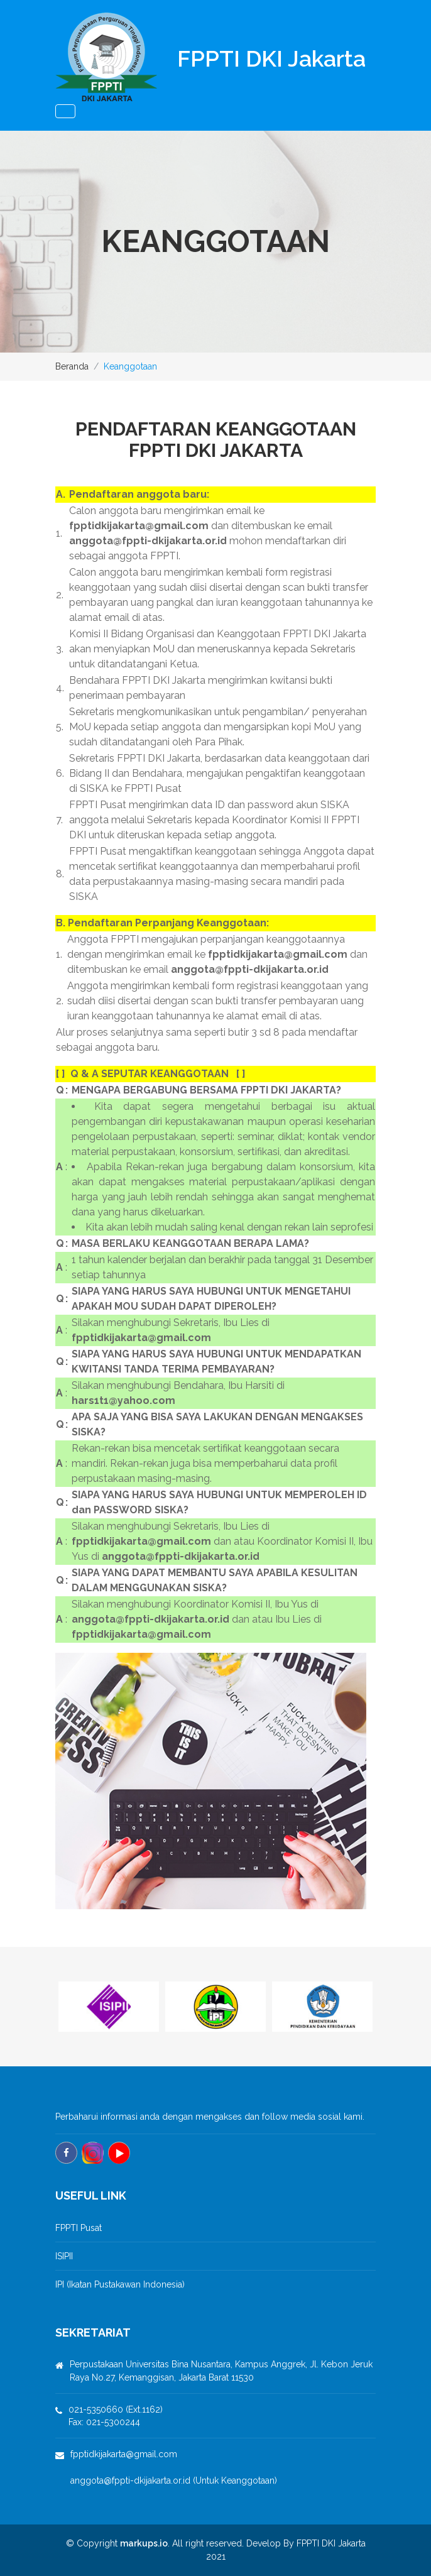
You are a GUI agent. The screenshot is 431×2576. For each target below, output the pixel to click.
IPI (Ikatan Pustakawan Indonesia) (120, 2284)
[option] (108, 2006)
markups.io (144, 2543)
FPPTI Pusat (78, 2228)
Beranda (72, 366)
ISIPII (64, 2256)
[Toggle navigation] (65, 111)
